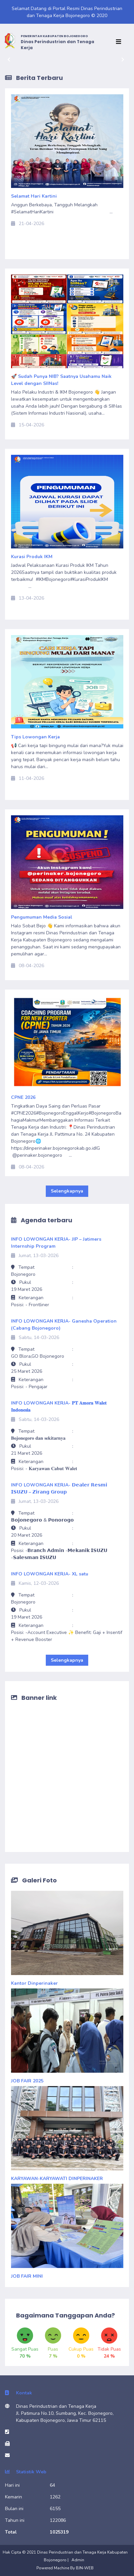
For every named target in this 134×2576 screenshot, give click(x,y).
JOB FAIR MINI (27, 2276)
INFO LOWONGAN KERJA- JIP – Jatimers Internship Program (56, 1242)
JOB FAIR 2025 (27, 2081)
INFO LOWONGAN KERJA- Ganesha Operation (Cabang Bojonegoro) (64, 1324)
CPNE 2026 (23, 1097)
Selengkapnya (67, 1191)
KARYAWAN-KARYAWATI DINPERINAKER (57, 2178)
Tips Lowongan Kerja (35, 737)
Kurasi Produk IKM (34, 556)
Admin (78, 2560)
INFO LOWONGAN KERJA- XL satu (49, 1574)
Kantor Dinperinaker (34, 1983)
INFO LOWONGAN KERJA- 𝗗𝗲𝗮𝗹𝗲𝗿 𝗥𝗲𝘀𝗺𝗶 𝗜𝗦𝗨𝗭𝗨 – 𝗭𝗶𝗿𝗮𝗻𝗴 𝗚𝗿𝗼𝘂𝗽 (59, 1488)
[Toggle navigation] (120, 41)
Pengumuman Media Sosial (41, 917)
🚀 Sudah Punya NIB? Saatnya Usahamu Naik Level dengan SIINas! (61, 380)
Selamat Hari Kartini (36, 196)
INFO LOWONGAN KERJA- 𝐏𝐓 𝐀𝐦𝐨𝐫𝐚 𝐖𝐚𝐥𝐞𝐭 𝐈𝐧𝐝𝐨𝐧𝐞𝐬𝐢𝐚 (59, 1406)
